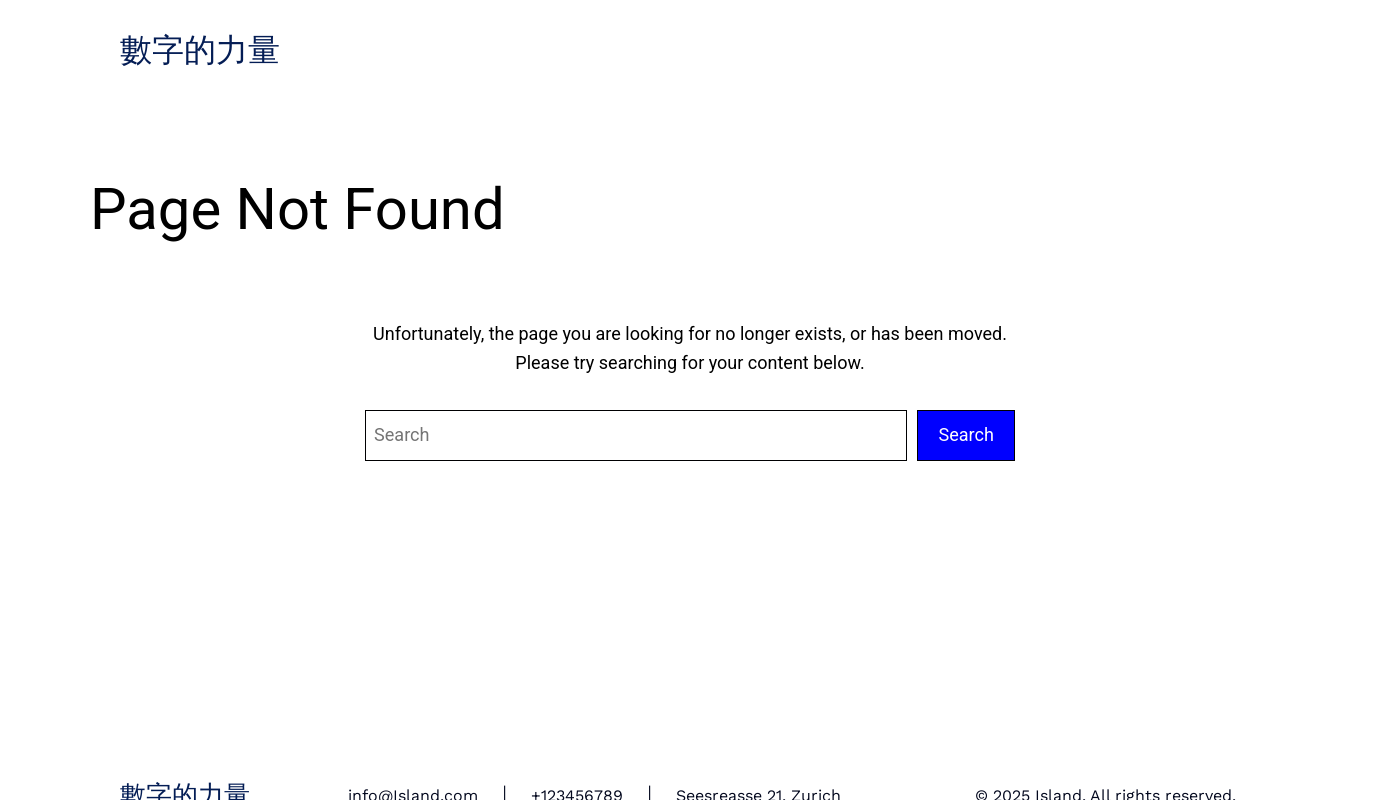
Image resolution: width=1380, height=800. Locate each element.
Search (966, 434)
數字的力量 (200, 51)
